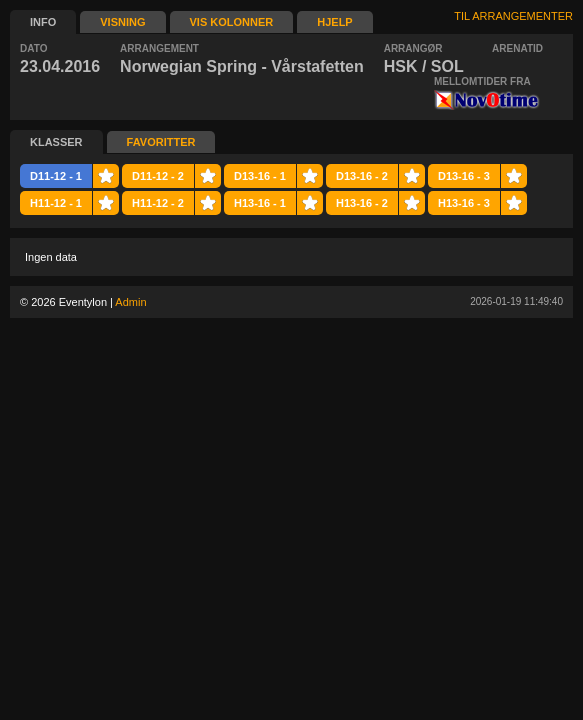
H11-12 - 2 (158, 203)
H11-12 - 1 (56, 203)
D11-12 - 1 (56, 176)
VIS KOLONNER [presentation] (232, 22)
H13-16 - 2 (362, 203)
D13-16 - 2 (362, 176)
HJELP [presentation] (334, 22)
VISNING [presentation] (122, 22)
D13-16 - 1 (260, 176)
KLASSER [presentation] (56, 142)
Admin (130, 302)
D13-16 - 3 (464, 176)
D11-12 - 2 (158, 176)
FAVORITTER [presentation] (161, 142)
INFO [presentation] (43, 22)
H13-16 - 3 (464, 203)
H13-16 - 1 (260, 203)
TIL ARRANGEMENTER (513, 16)
